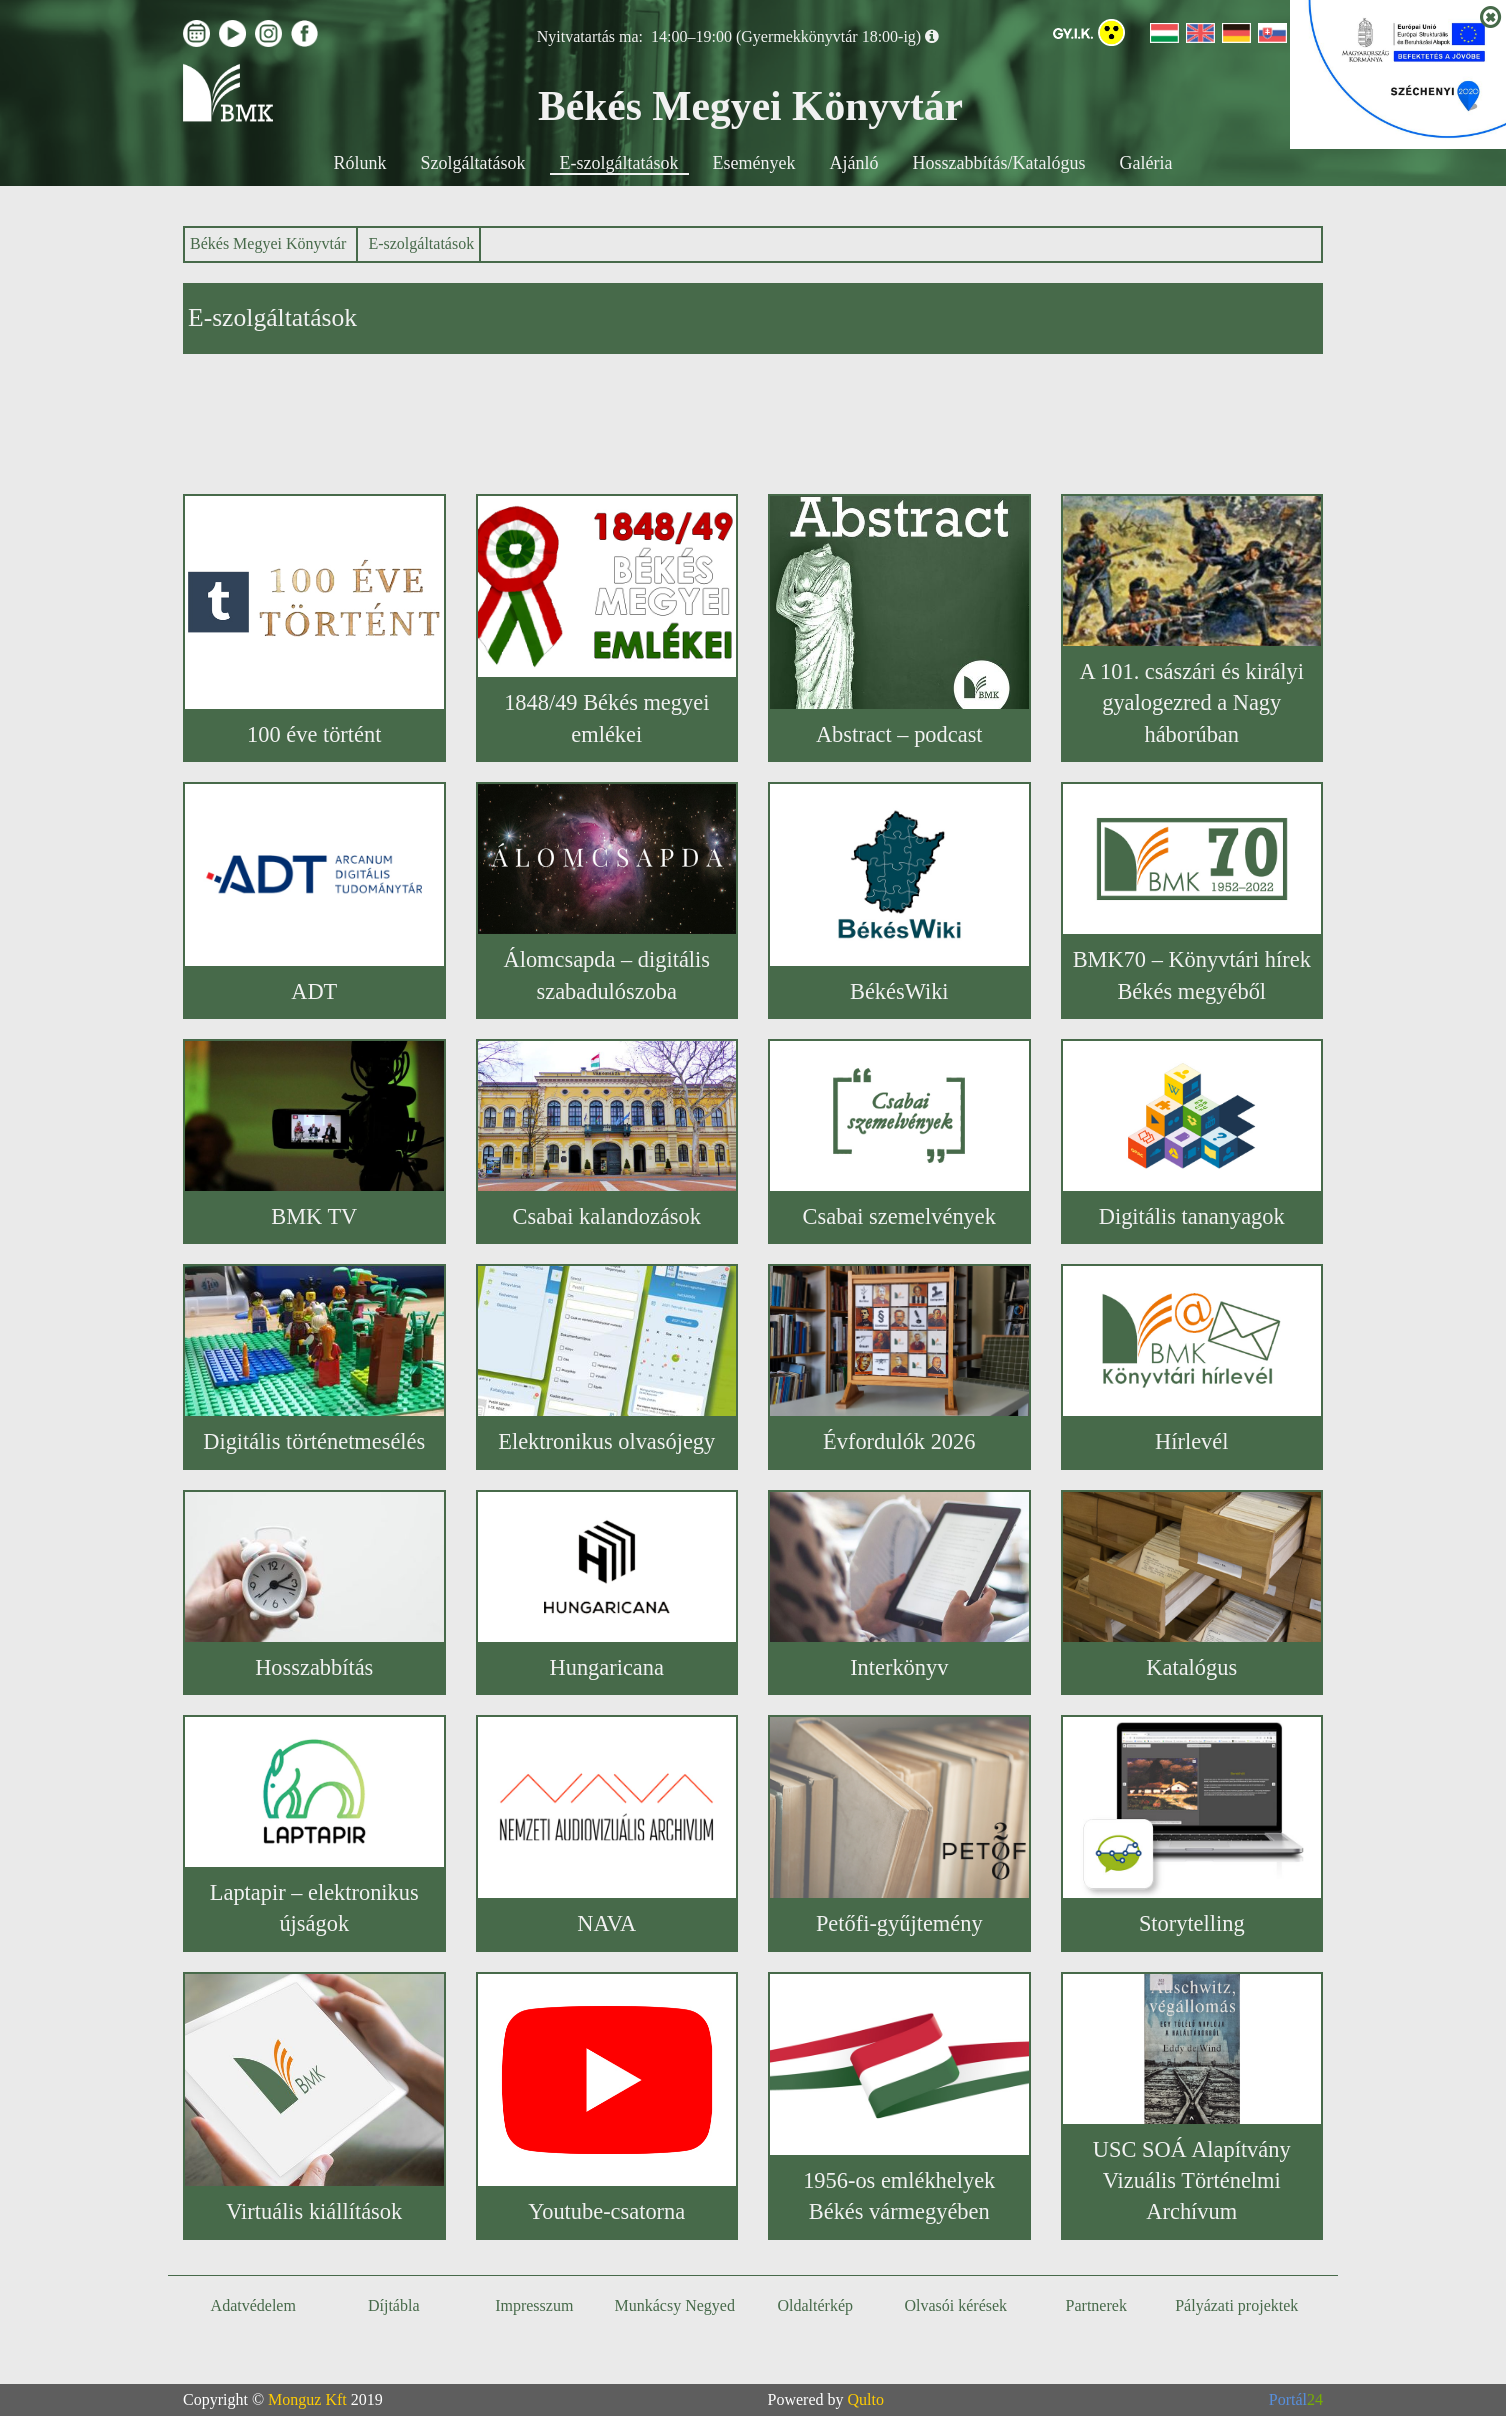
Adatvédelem (253, 2305)
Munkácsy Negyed (675, 2305)
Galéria (1145, 163)
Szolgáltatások (473, 163)
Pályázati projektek (1236, 2305)
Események (754, 163)
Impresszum (534, 2305)
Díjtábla (394, 2305)
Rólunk (360, 163)
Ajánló (854, 163)
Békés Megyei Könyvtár (268, 243)
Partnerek (1096, 2305)
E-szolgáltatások (619, 163)
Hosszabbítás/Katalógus (999, 163)
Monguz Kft (307, 2399)
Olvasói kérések (955, 2305)
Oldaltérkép (815, 2305)
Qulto (866, 2399)
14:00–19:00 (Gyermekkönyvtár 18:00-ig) (786, 36)
